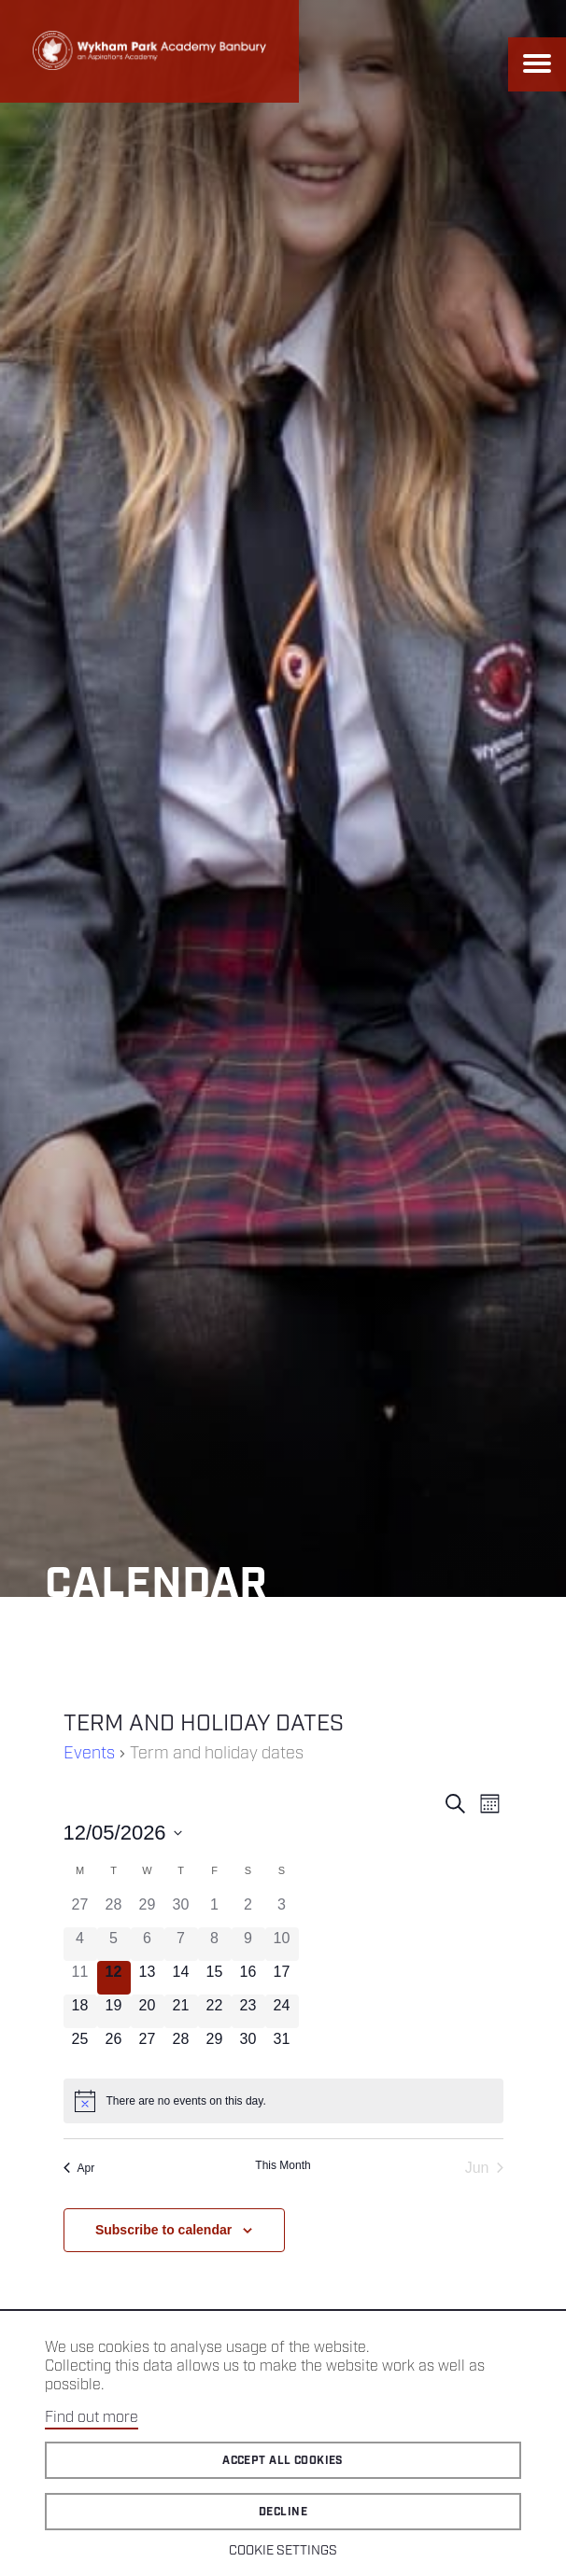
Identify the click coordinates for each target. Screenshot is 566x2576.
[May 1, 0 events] (215, 1910)
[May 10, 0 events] (282, 1944)
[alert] (283, 2101)
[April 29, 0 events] (147, 1910)
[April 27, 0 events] (80, 1910)
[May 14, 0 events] (181, 1978)
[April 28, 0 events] (114, 1910)
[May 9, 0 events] (248, 1944)
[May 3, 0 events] (282, 1910)
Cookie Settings (283, 2550)
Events (89, 1754)
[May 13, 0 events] (147, 1978)
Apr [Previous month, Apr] (79, 2168)
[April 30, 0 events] (181, 1910)
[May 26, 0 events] (114, 2045)
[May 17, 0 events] (282, 1978)
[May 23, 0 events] (248, 2011)
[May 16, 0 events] (248, 1978)
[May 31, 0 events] (282, 2045)
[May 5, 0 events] (114, 1944)
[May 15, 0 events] (215, 1978)
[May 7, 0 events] (181, 1944)
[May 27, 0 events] (147, 2045)
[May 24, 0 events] (282, 2011)
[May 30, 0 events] (248, 2045)
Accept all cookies (283, 2461)
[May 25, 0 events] (80, 2045)
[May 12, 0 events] (114, 1978)
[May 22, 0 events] (215, 2011)
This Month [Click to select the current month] (282, 2165)
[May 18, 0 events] (80, 2011)
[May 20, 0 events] (147, 2011)
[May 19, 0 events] (114, 2011)
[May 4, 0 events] (80, 1944)
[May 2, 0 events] (248, 1910)
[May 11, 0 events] (80, 1978)
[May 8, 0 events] (215, 1944)
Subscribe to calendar (163, 2229)
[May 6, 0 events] (147, 1944)
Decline (283, 2512)
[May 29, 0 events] (215, 2045)
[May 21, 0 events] (181, 2011)
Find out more (91, 2418)
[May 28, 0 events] (181, 2045)
